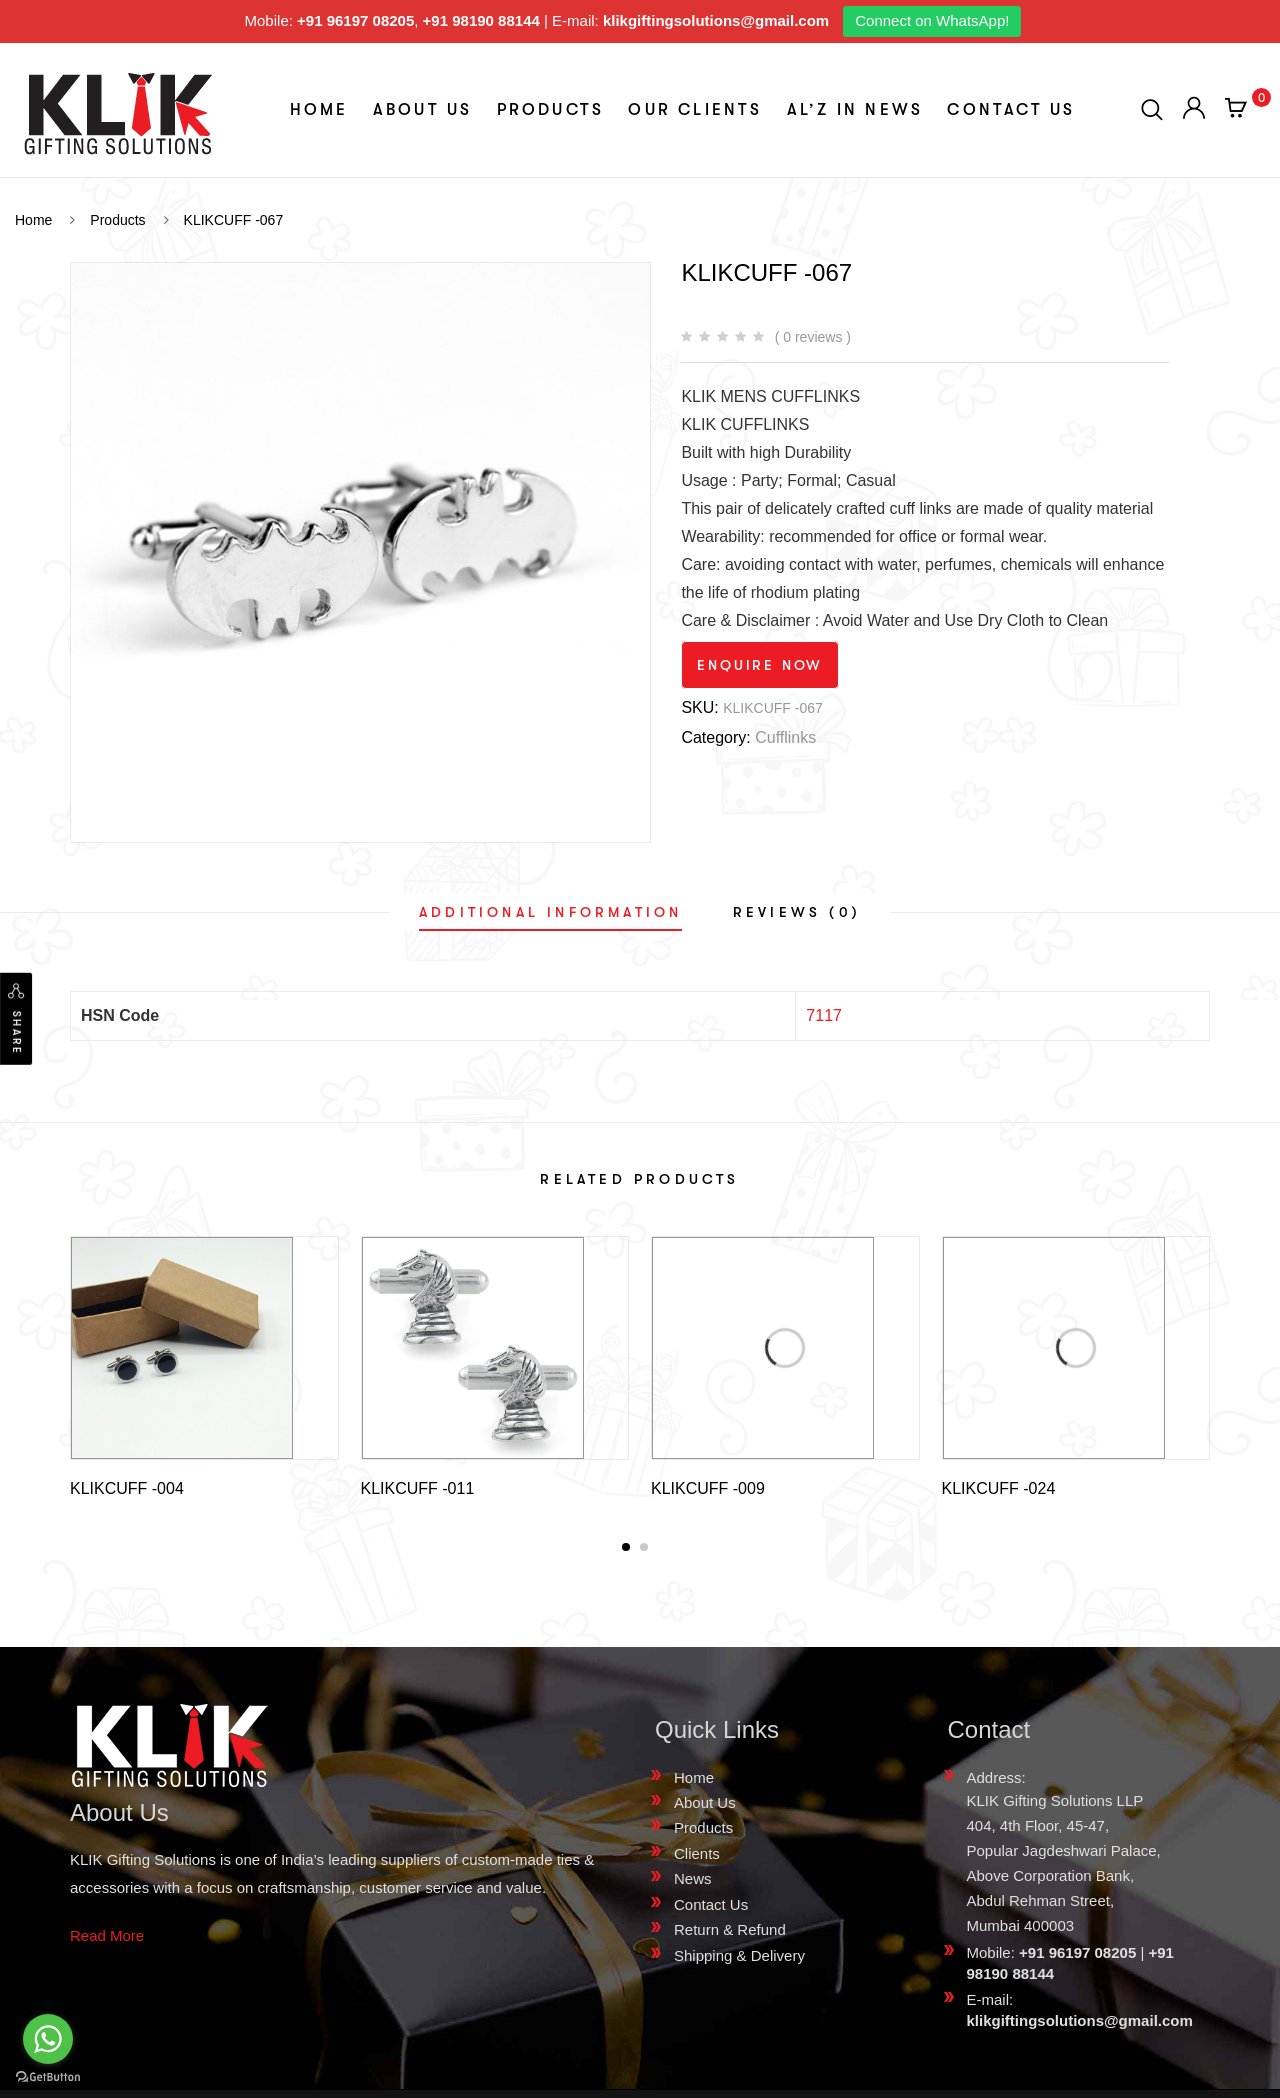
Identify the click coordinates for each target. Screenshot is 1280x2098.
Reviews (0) (797, 912)
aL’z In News (855, 110)
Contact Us (1011, 110)
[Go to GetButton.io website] (48, 2077)
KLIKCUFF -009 (708, 1488)
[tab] (550, 912)
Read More (107, 1939)
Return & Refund (730, 1933)
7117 (824, 1015)
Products (551, 110)
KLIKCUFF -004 (127, 1488)
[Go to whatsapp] (48, 2039)
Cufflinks (785, 737)
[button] (626, 1551)
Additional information (550, 912)
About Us (423, 110)
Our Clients (695, 110)
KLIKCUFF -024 (999, 1488)
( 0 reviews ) (813, 337)
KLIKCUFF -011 (418, 1488)
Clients (697, 1857)
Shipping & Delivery (739, 1959)
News (693, 1882)
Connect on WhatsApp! (932, 20)
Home (319, 110)
